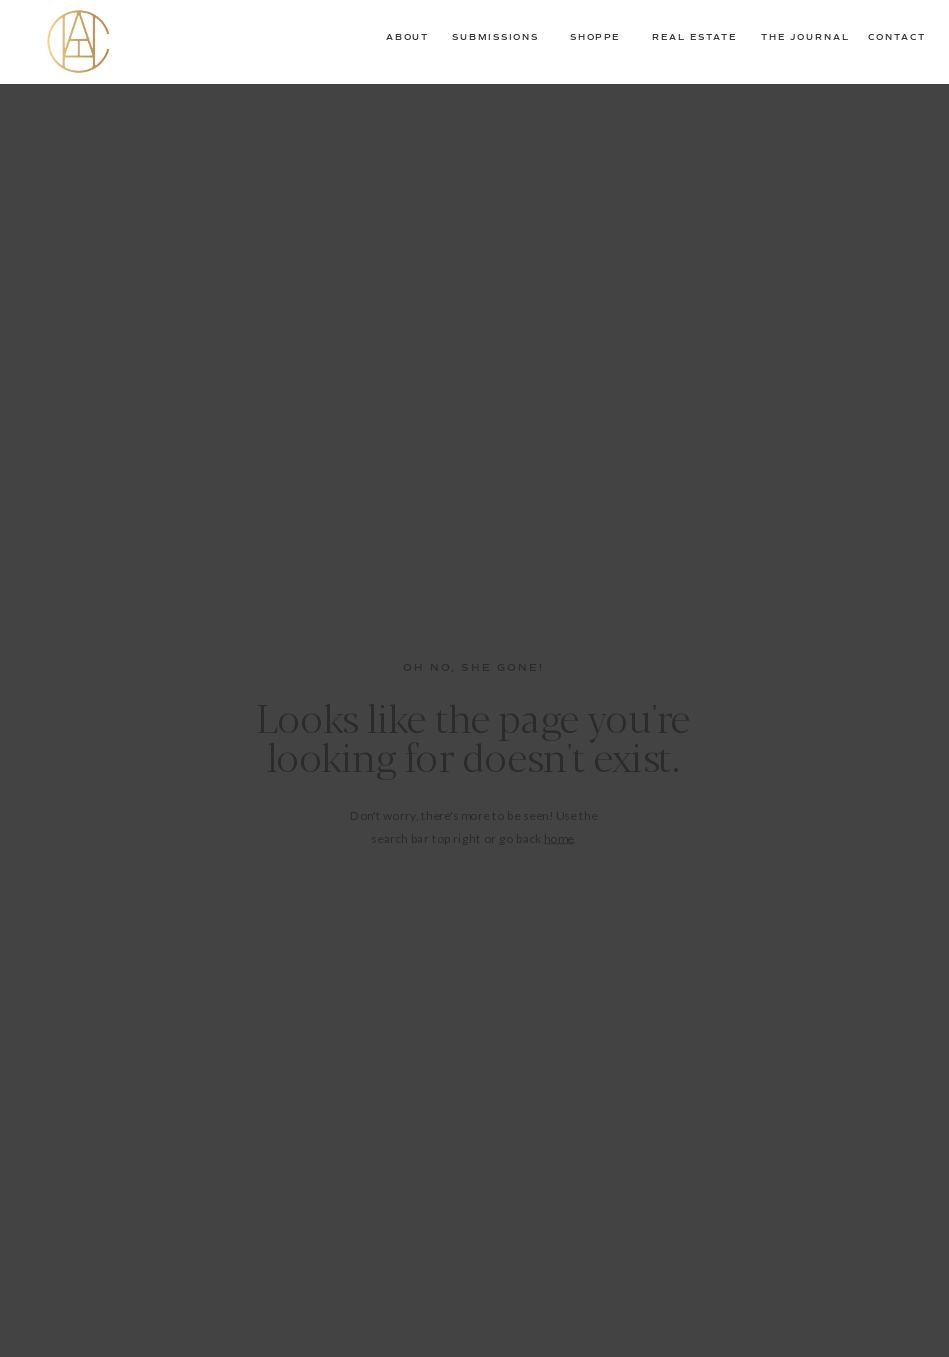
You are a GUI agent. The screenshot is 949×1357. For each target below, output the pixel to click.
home (559, 837)
